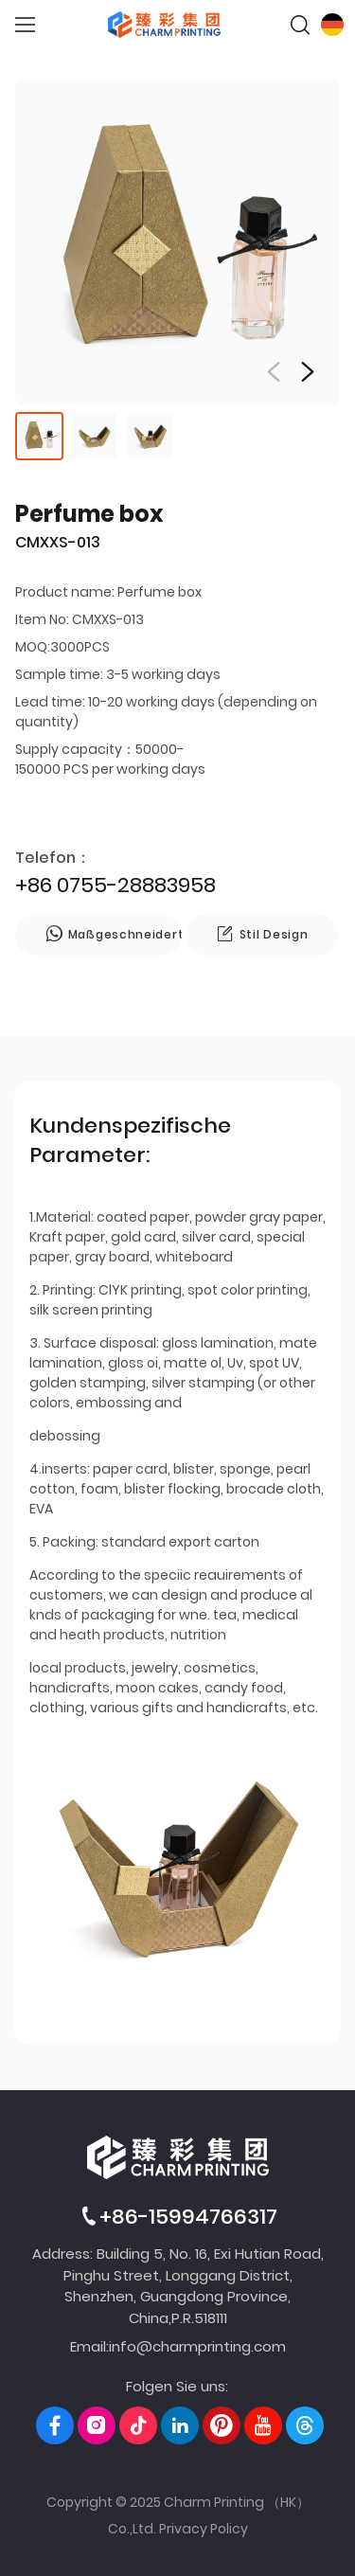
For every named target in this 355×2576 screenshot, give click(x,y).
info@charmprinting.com (197, 2346)
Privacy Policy (203, 2528)
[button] (308, 372)
